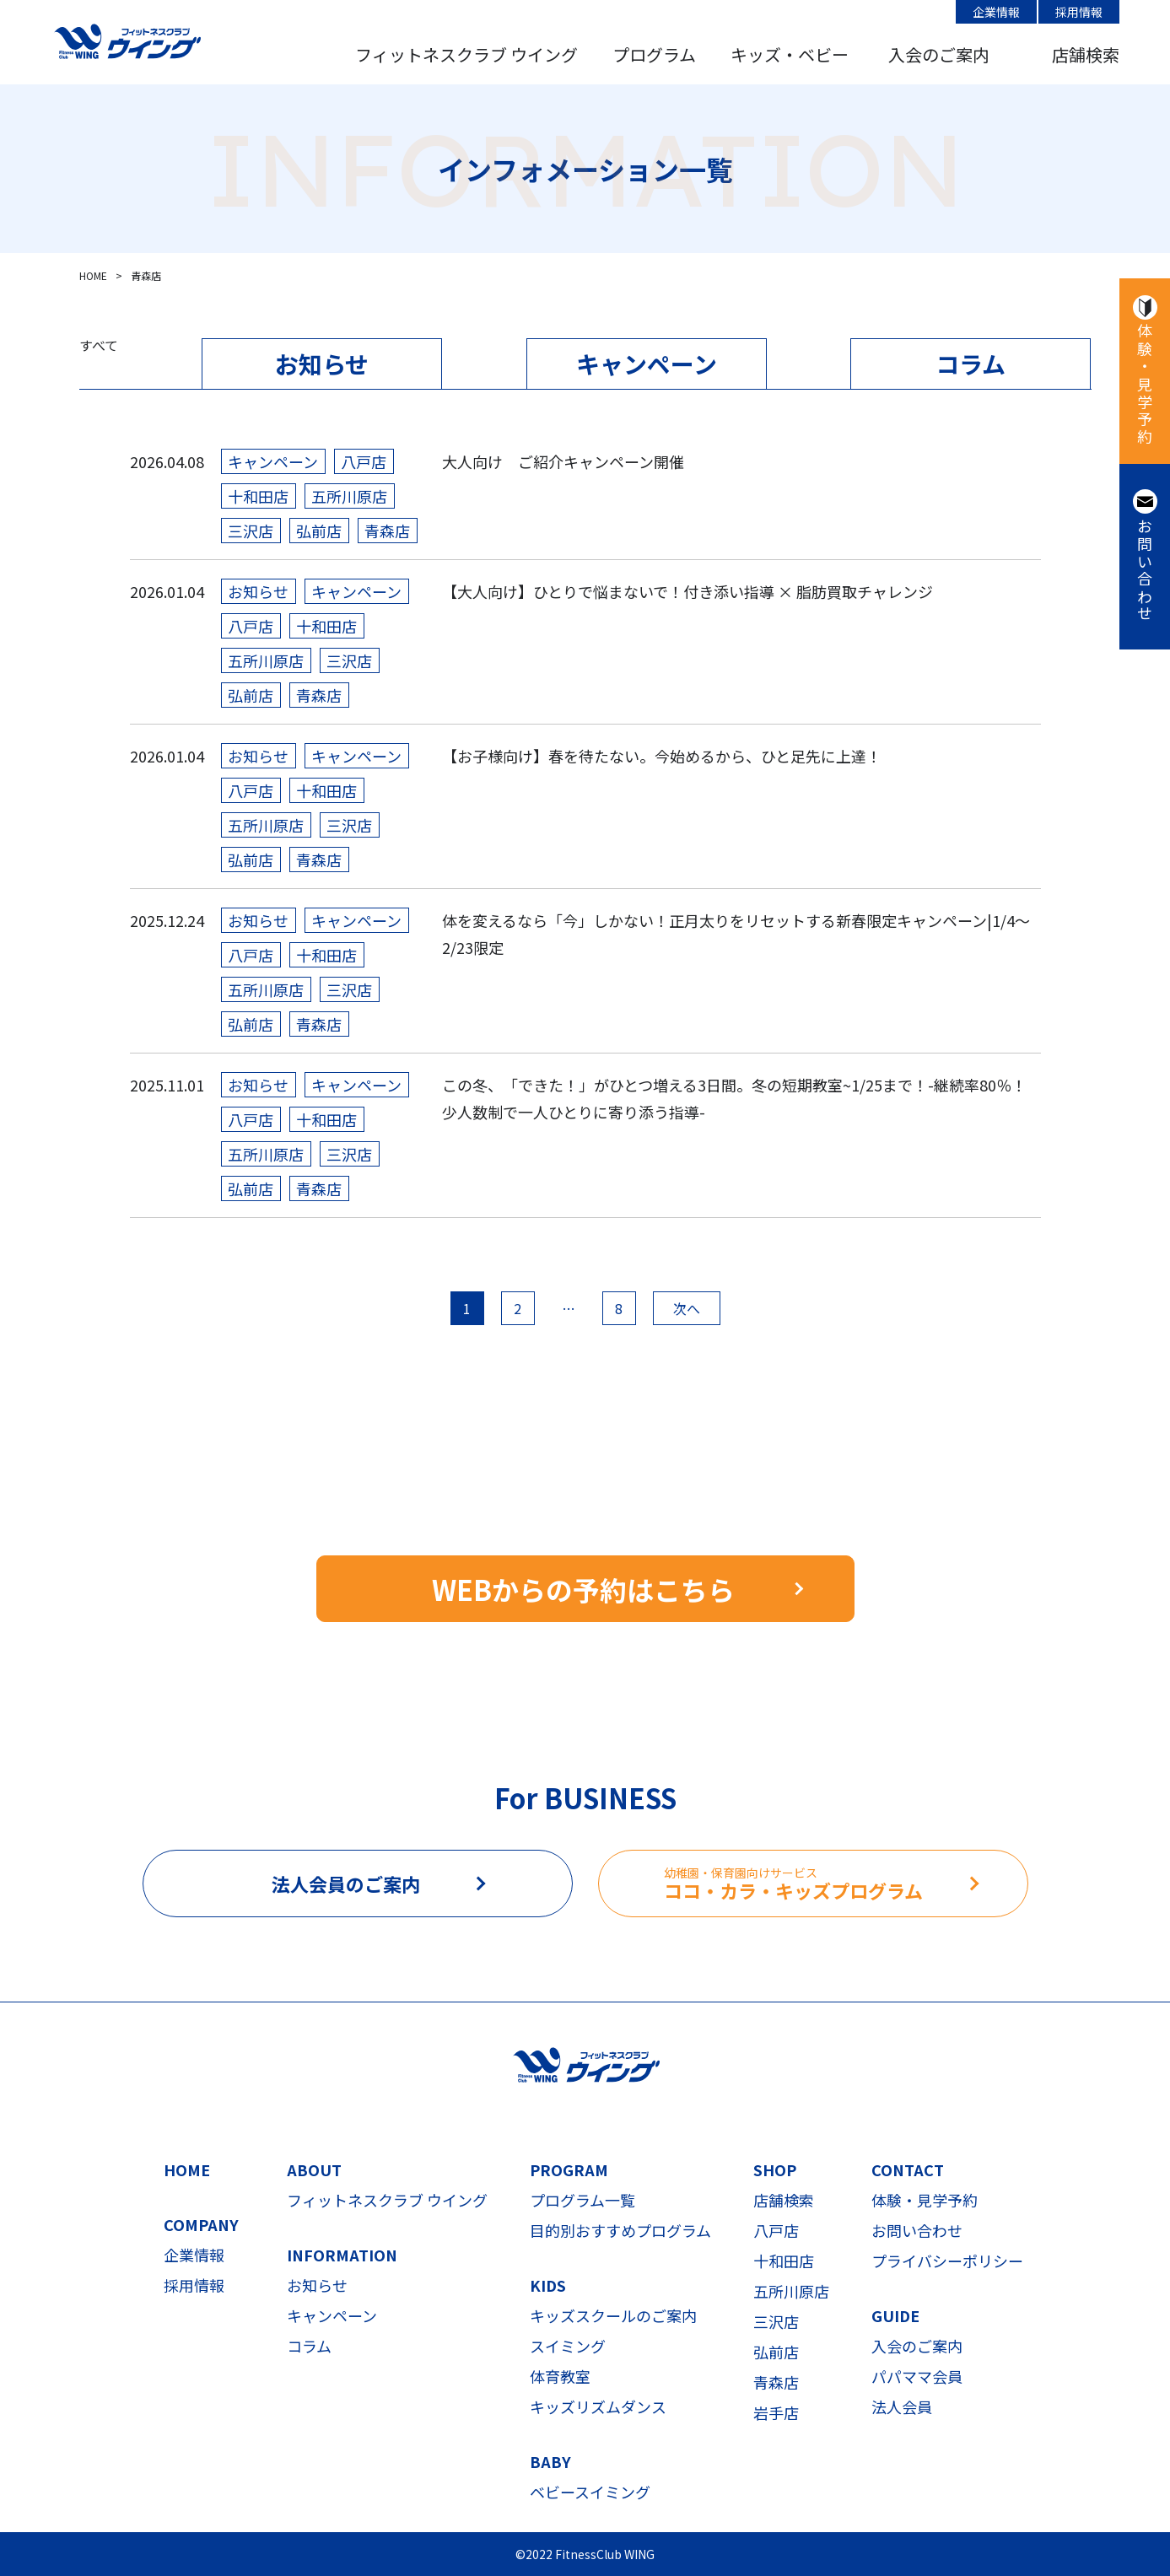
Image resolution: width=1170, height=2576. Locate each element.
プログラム (654, 54)
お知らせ (322, 363)
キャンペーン (646, 363)
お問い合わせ (1145, 570)
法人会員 (901, 2406)
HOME (187, 2169)
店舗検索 (1085, 54)
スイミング (568, 2345)
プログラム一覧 (582, 2199)
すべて (98, 345)
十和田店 (783, 2260)
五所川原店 (791, 2290)
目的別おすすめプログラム (620, 2230)
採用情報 (1079, 11)
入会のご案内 (938, 54)
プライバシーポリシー (947, 2260)
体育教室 (560, 2376)
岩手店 (776, 2412)
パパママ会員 (916, 2376)
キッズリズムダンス (598, 2406)
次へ (686, 1308)
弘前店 (776, 2351)
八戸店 (776, 2230)
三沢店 (776, 2321)
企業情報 (996, 11)
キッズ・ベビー (790, 54)
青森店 (776, 2382)
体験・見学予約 (1145, 384)
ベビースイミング (590, 2491)
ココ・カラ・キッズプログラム (845, 1884)
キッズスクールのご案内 (613, 2315)
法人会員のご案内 (346, 1883)
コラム (970, 363)
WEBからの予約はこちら (583, 1589)
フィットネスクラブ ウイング (466, 54)
